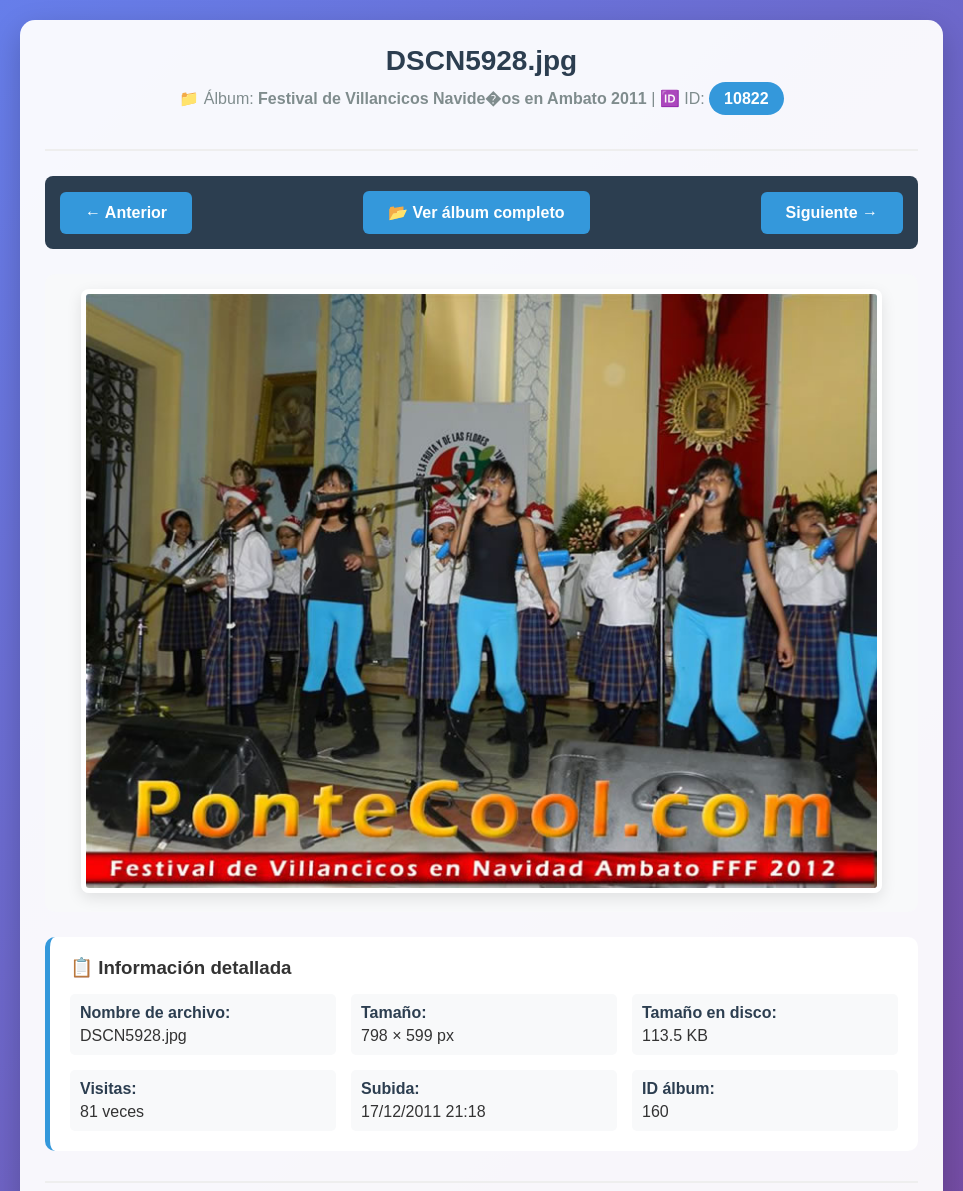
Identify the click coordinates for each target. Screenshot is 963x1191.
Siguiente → (832, 212)
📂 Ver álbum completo (476, 212)
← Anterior (126, 212)
